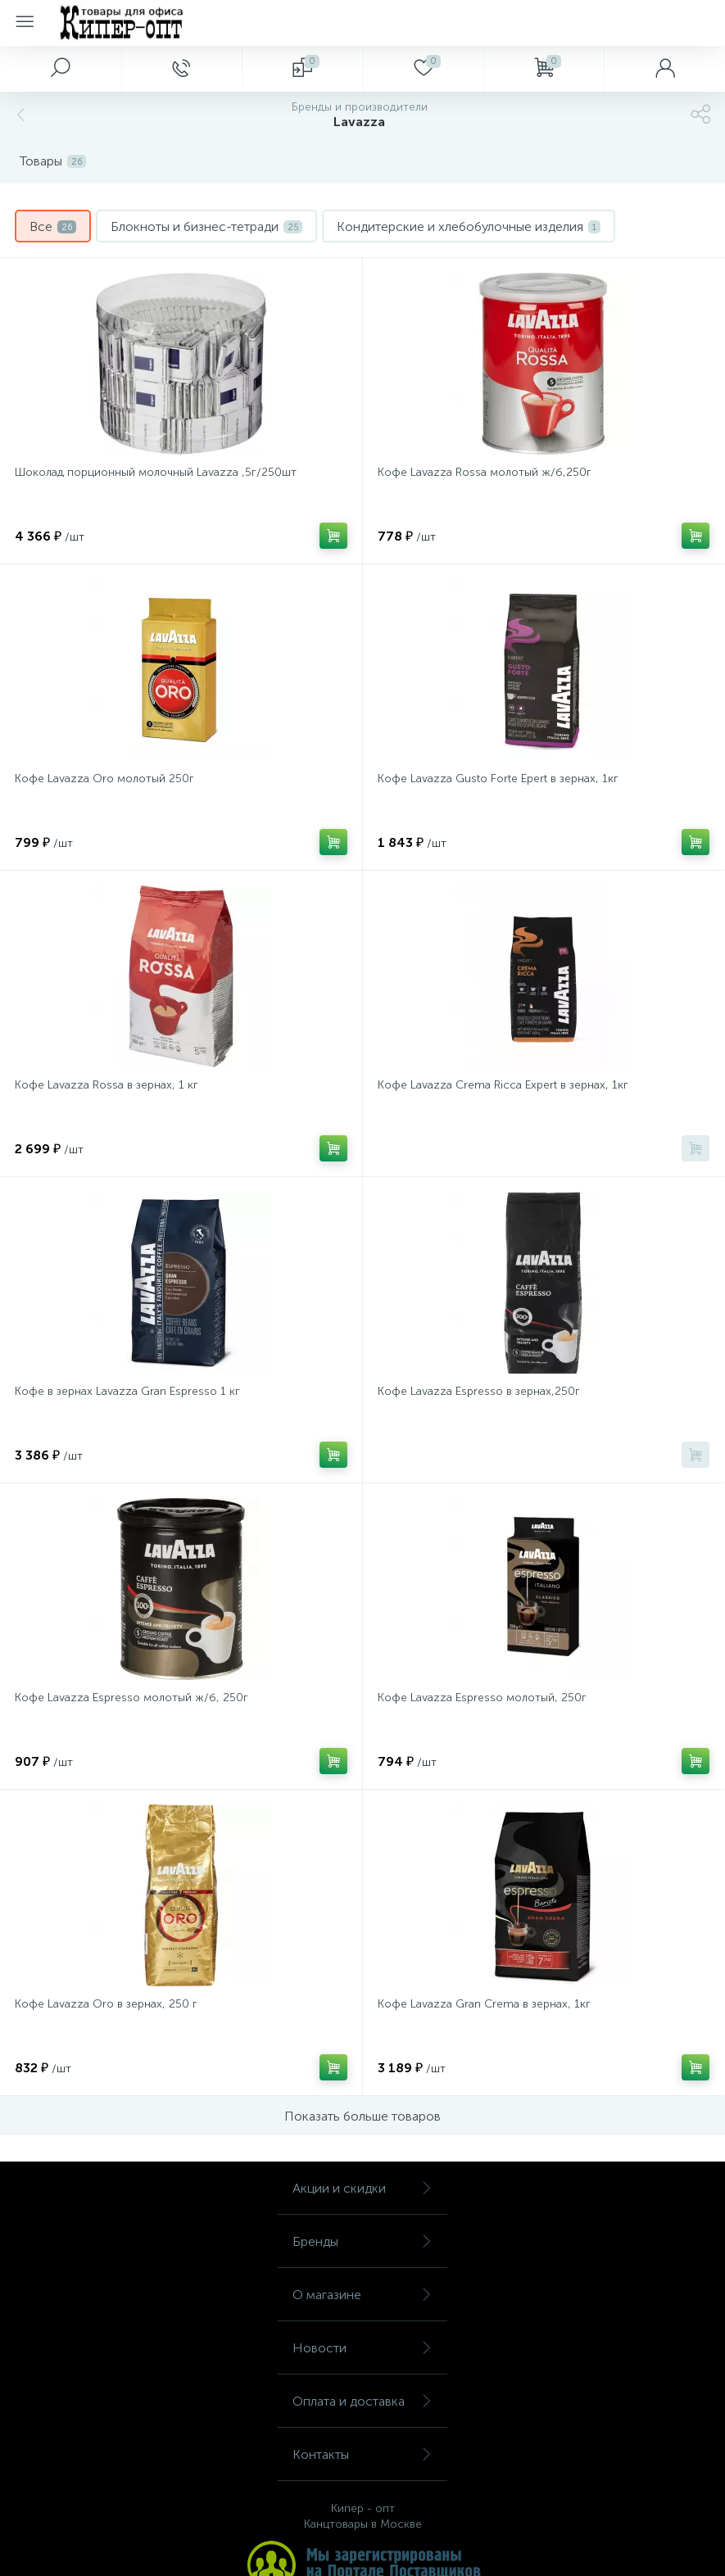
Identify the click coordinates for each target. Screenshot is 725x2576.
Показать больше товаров (362, 2116)
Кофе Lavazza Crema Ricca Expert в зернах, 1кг (503, 1085)
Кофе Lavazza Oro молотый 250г (104, 778)
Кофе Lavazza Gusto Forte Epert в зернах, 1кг (498, 778)
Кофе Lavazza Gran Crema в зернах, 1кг (484, 2004)
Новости (362, 2348)
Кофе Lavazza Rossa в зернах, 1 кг (106, 1085)
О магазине (362, 2294)
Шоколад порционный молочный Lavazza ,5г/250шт (156, 472)
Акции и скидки (362, 2188)
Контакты (362, 2454)
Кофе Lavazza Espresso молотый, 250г (482, 1698)
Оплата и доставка (362, 2401)
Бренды (362, 2241)
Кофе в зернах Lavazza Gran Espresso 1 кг (127, 1391)
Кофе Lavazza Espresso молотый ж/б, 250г (131, 1698)
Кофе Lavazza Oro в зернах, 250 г (106, 2004)
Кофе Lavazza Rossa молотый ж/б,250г (484, 472)
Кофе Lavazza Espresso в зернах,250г (479, 1391)
